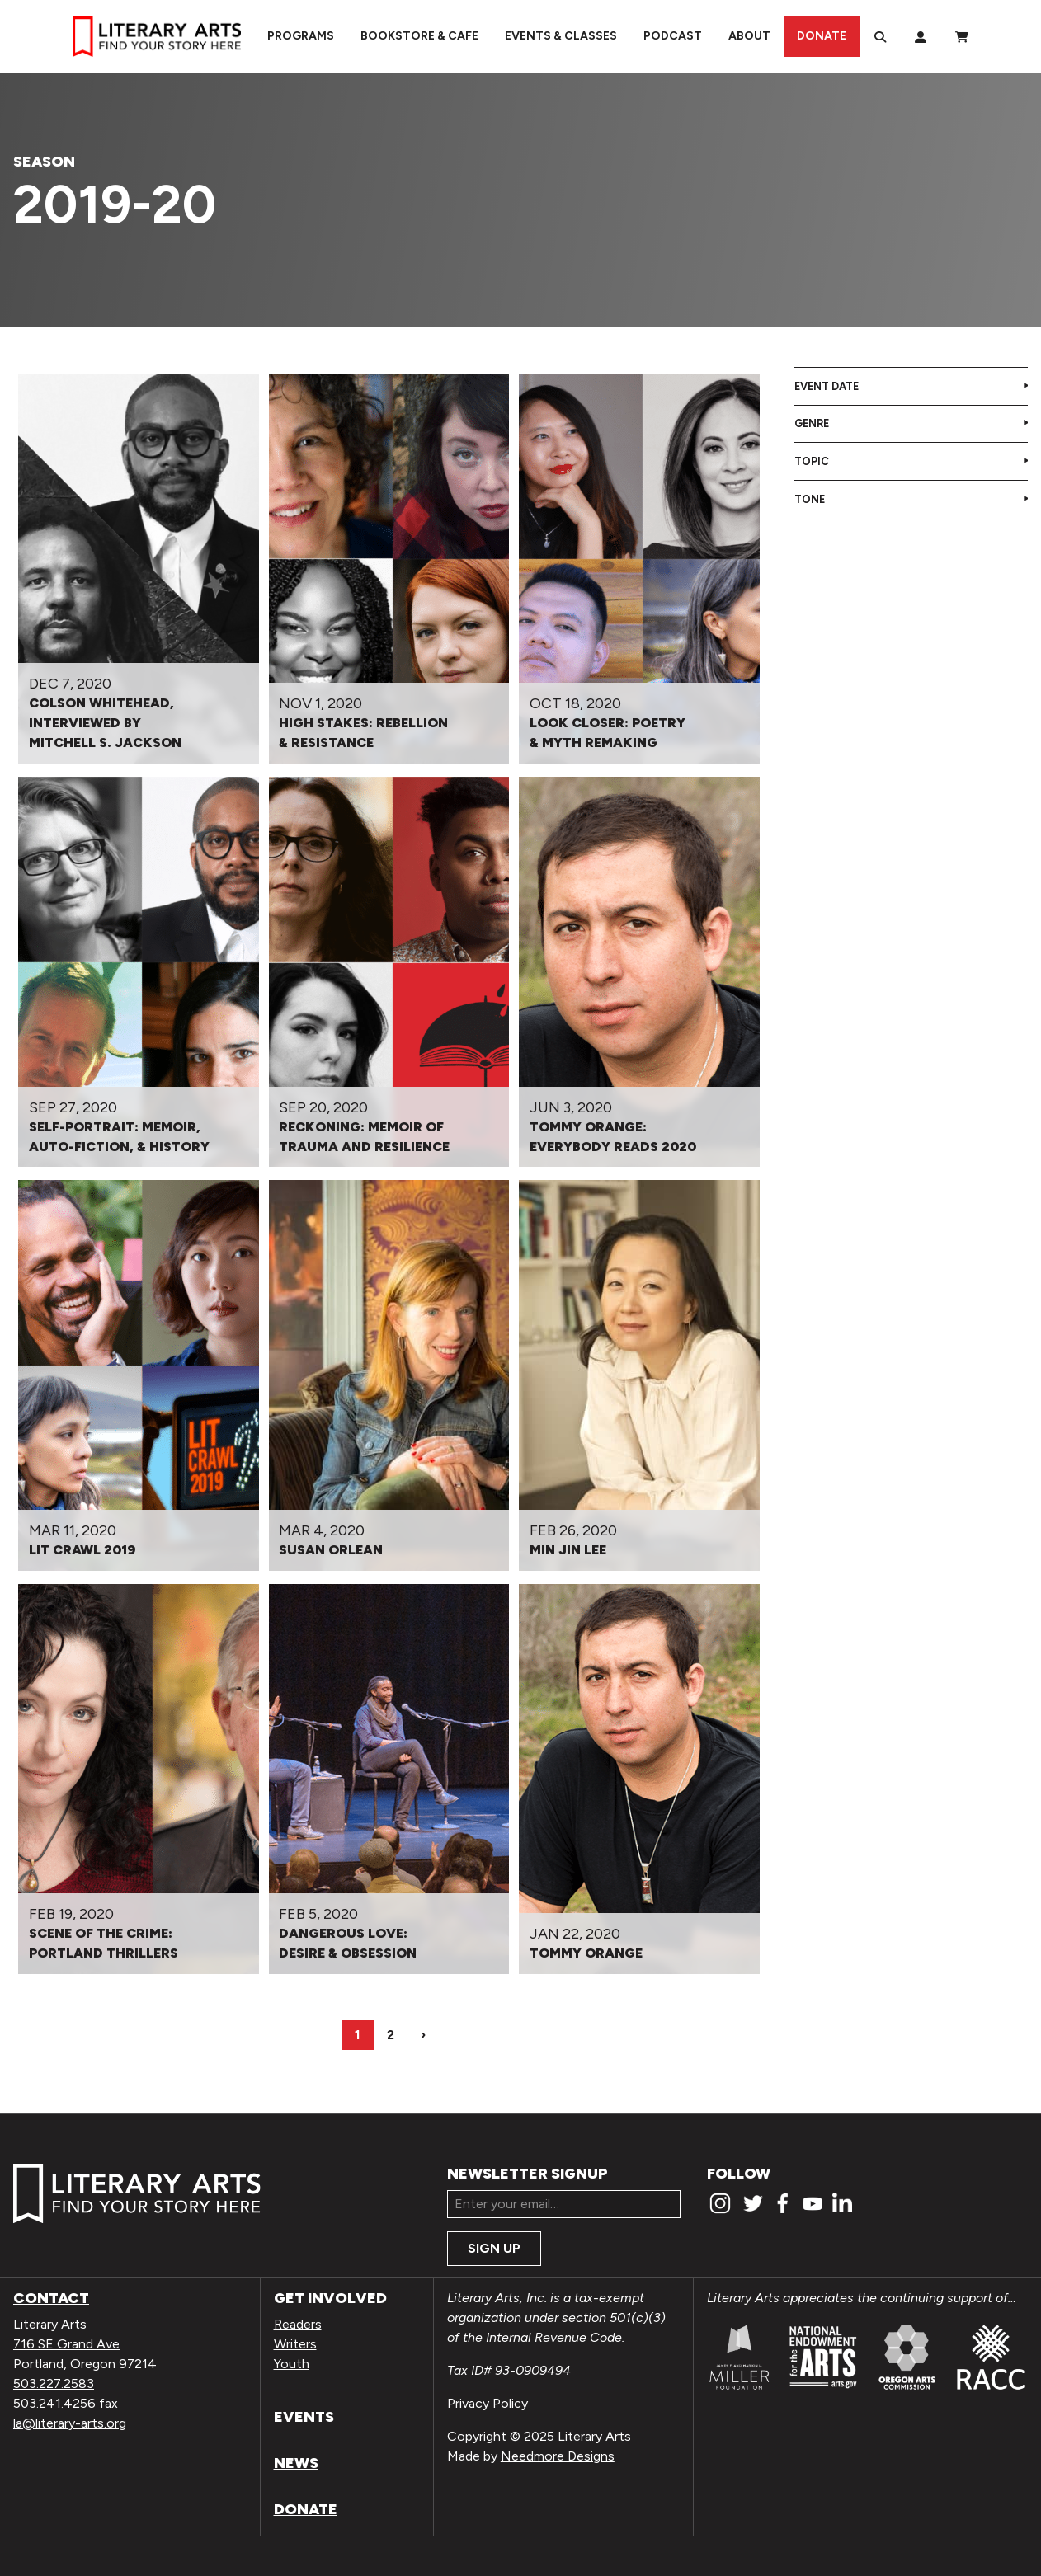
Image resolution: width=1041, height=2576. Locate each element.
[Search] (880, 36)
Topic (811, 461)
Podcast (672, 36)
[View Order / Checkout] (961, 36)
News (296, 2463)
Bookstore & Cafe (419, 36)
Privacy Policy (487, 2403)
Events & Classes (561, 36)
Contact (51, 2298)
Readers (298, 2324)
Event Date (826, 386)
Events (304, 2417)
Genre (811, 423)
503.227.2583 (53, 2383)
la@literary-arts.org (69, 2423)
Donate (821, 36)
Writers (295, 2344)
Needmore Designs (558, 2456)
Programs (300, 36)
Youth (291, 2364)
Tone (809, 499)
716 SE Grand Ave (66, 2344)
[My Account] (920, 36)
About (749, 36)
